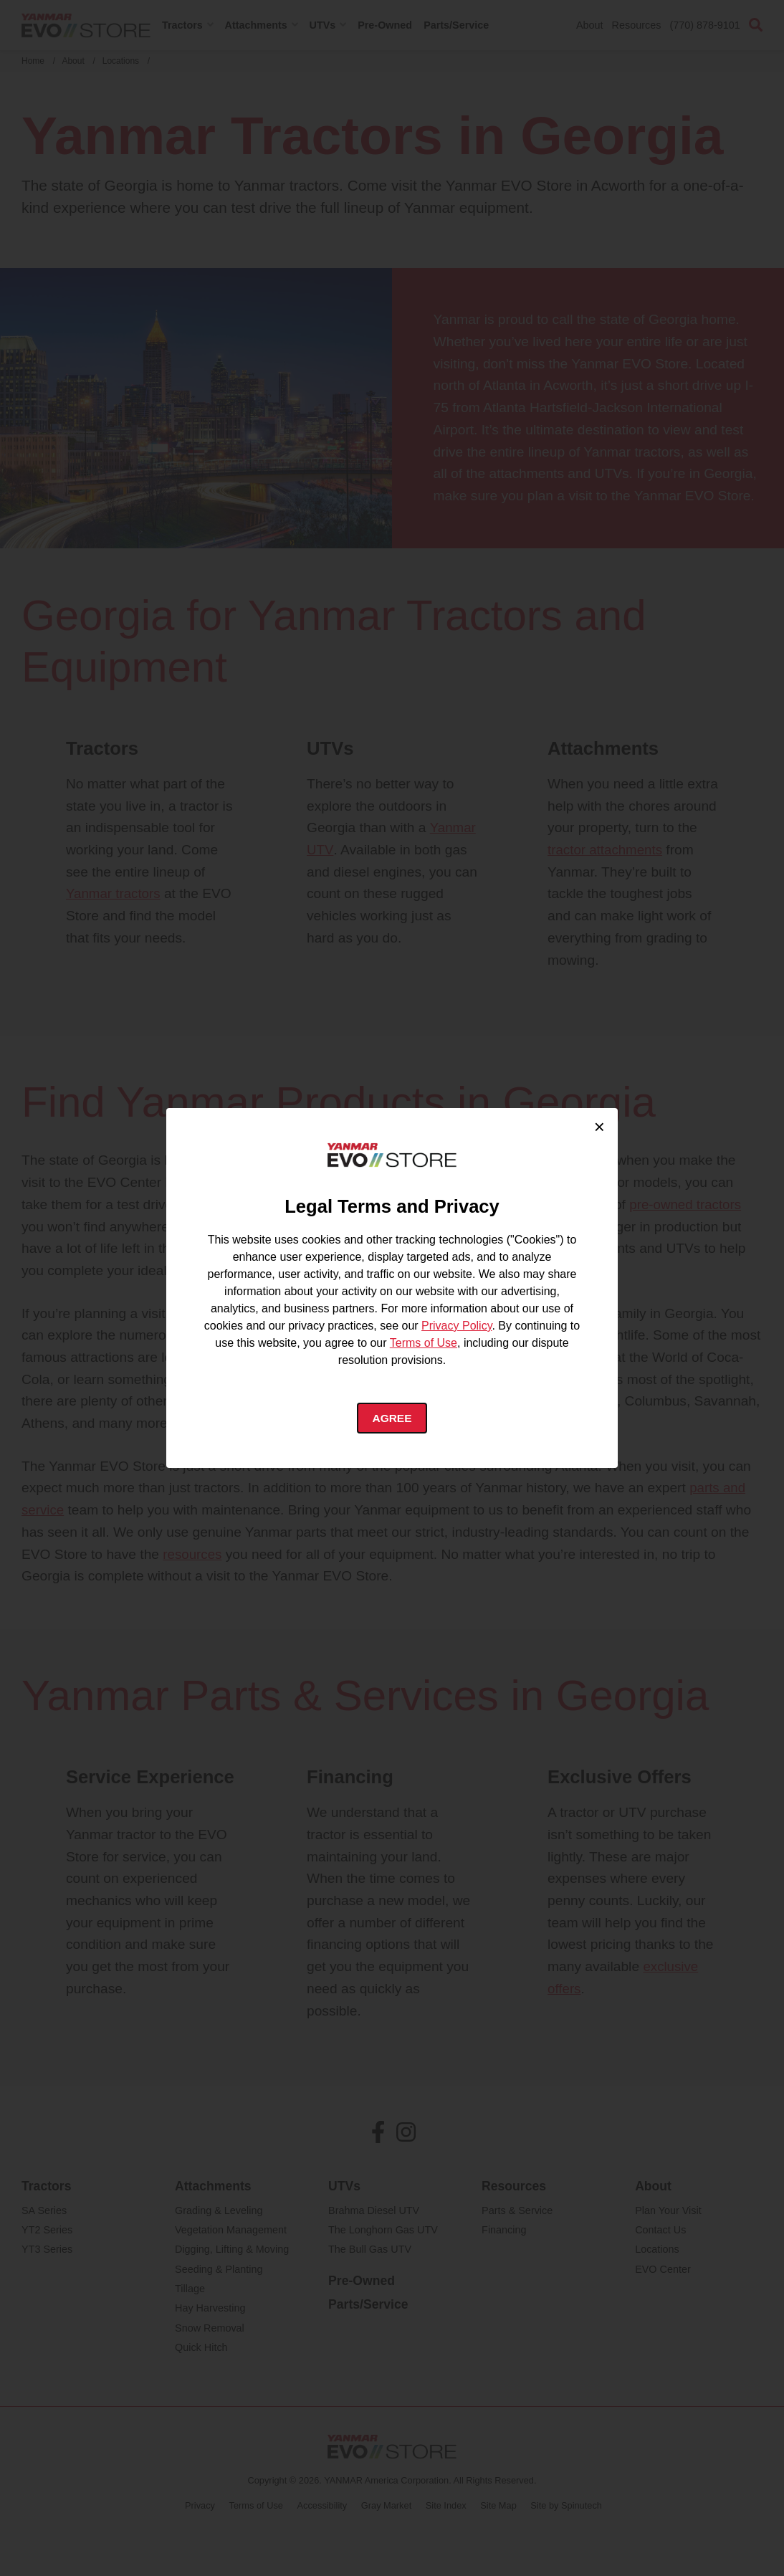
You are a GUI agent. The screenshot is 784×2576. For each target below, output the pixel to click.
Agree (392, 1418)
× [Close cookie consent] (599, 1126)
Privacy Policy (456, 1325)
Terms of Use (423, 1342)
